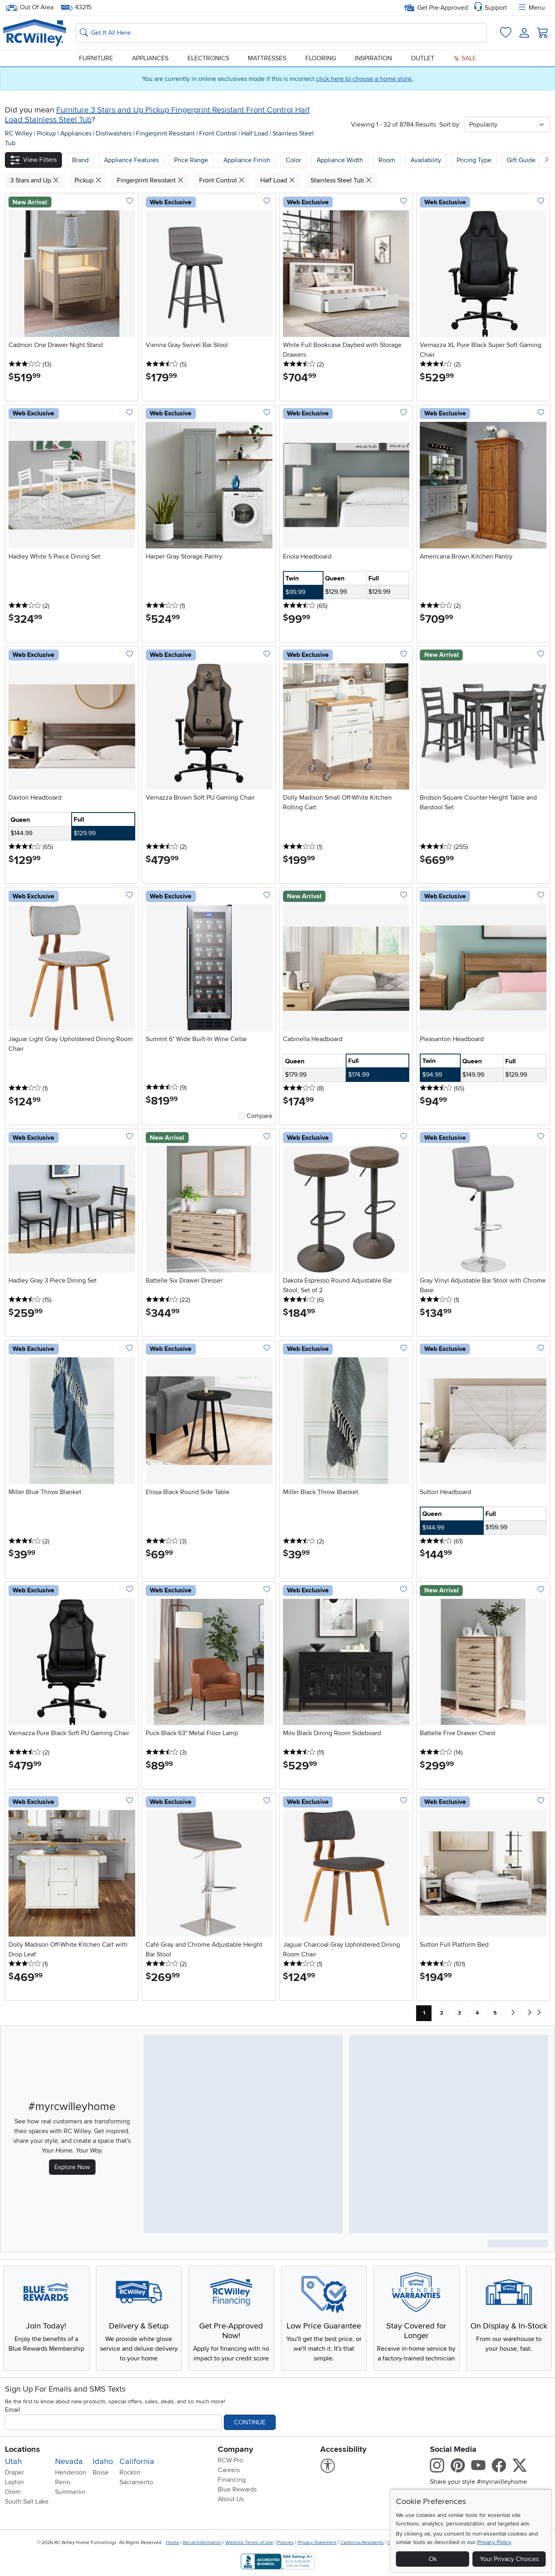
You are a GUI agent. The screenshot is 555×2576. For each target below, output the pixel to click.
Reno (62, 2482)
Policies (285, 2543)
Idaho (103, 2461)
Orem (13, 2492)
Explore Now (72, 2167)
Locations (22, 2449)
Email (12, 2410)
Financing (232, 2480)
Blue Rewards (237, 2489)
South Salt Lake (27, 2502)
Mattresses (267, 58)
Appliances (150, 58)
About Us (231, 2499)
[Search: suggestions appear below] (281, 32)
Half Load (255, 133)
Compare (259, 1116)
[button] (33, 160)
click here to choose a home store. (364, 79)
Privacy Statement (317, 2543)
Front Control (218, 133)
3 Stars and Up (34, 180)
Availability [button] (425, 160)
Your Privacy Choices (509, 2559)
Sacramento (136, 2482)
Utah (13, 2461)
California (136, 2461)
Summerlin (70, 2492)
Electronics (208, 58)
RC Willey (18, 133)
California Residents (362, 2543)
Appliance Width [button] (340, 160)
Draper (14, 2472)
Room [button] (387, 160)
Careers (229, 2470)
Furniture (96, 58)
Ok (433, 2559)
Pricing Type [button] (474, 160)
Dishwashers (114, 133)
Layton (14, 2482)
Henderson (70, 2472)
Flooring (320, 58)
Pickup (47, 133)
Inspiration (373, 58)
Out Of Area (29, 7)
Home (172, 2543)
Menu (531, 7)
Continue (250, 2422)
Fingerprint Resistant (166, 133)
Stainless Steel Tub (341, 180)
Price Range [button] (191, 160)
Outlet (422, 58)
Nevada (69, 2461)
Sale (464, 58)
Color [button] (293, 160)
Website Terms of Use (249, 2543)
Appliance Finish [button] (246, 160)
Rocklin (129, 2472)
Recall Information (202, 2543)
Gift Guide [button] (521, 160)
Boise (100, 2472)
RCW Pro (230, 2460)
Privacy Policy (494, 2542)
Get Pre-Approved (436, 8)
